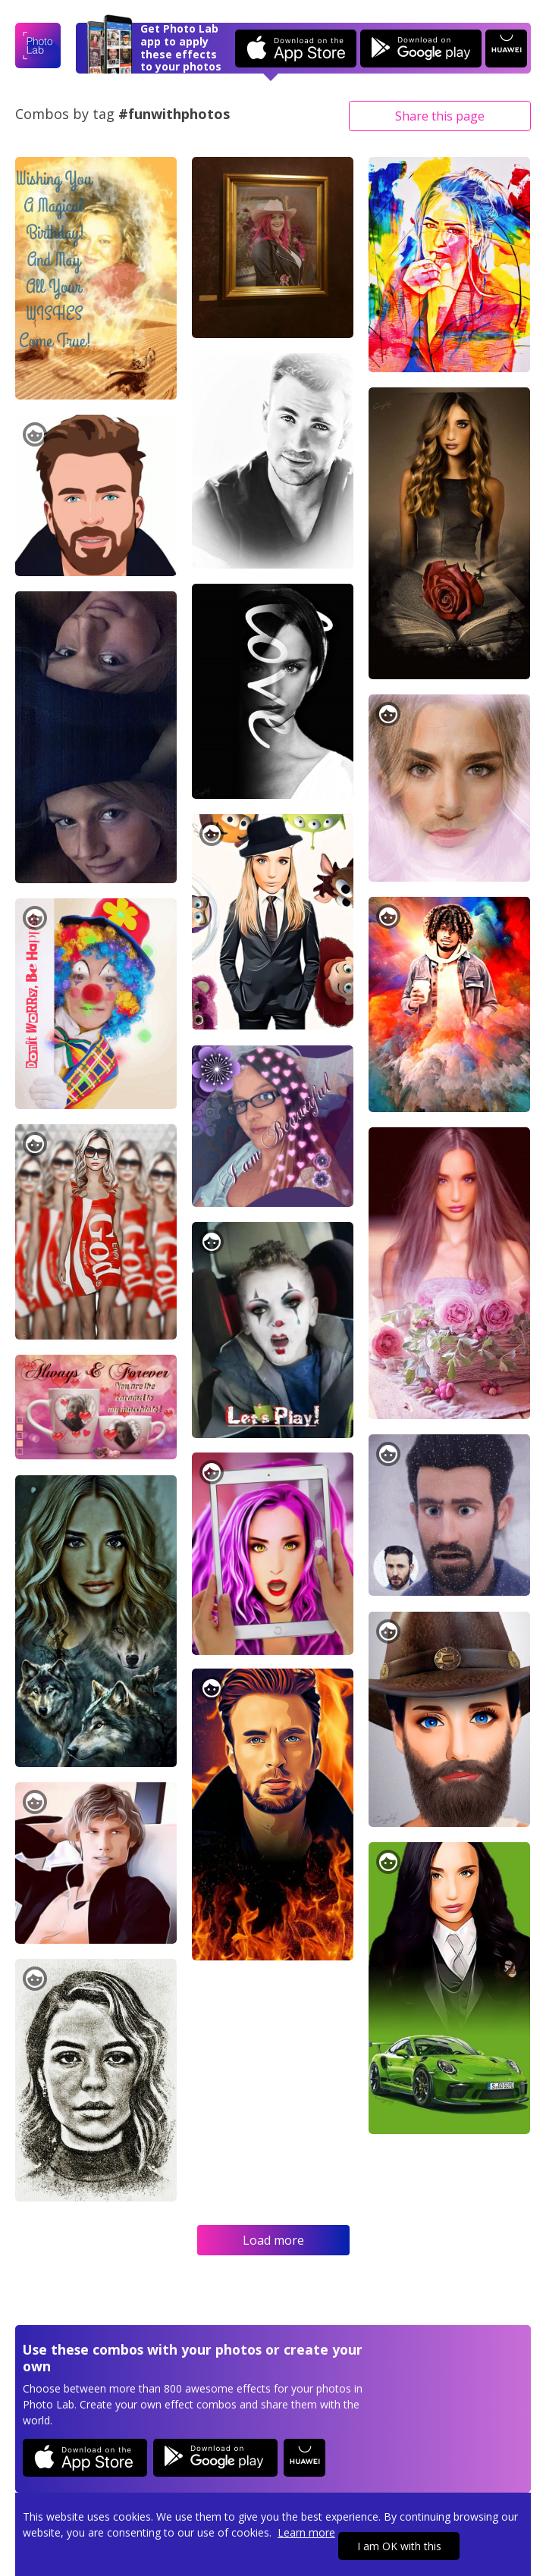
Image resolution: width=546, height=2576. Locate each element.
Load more (273, 2240)
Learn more (306, 2532)
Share (440, 116)
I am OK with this (399, 2546)
